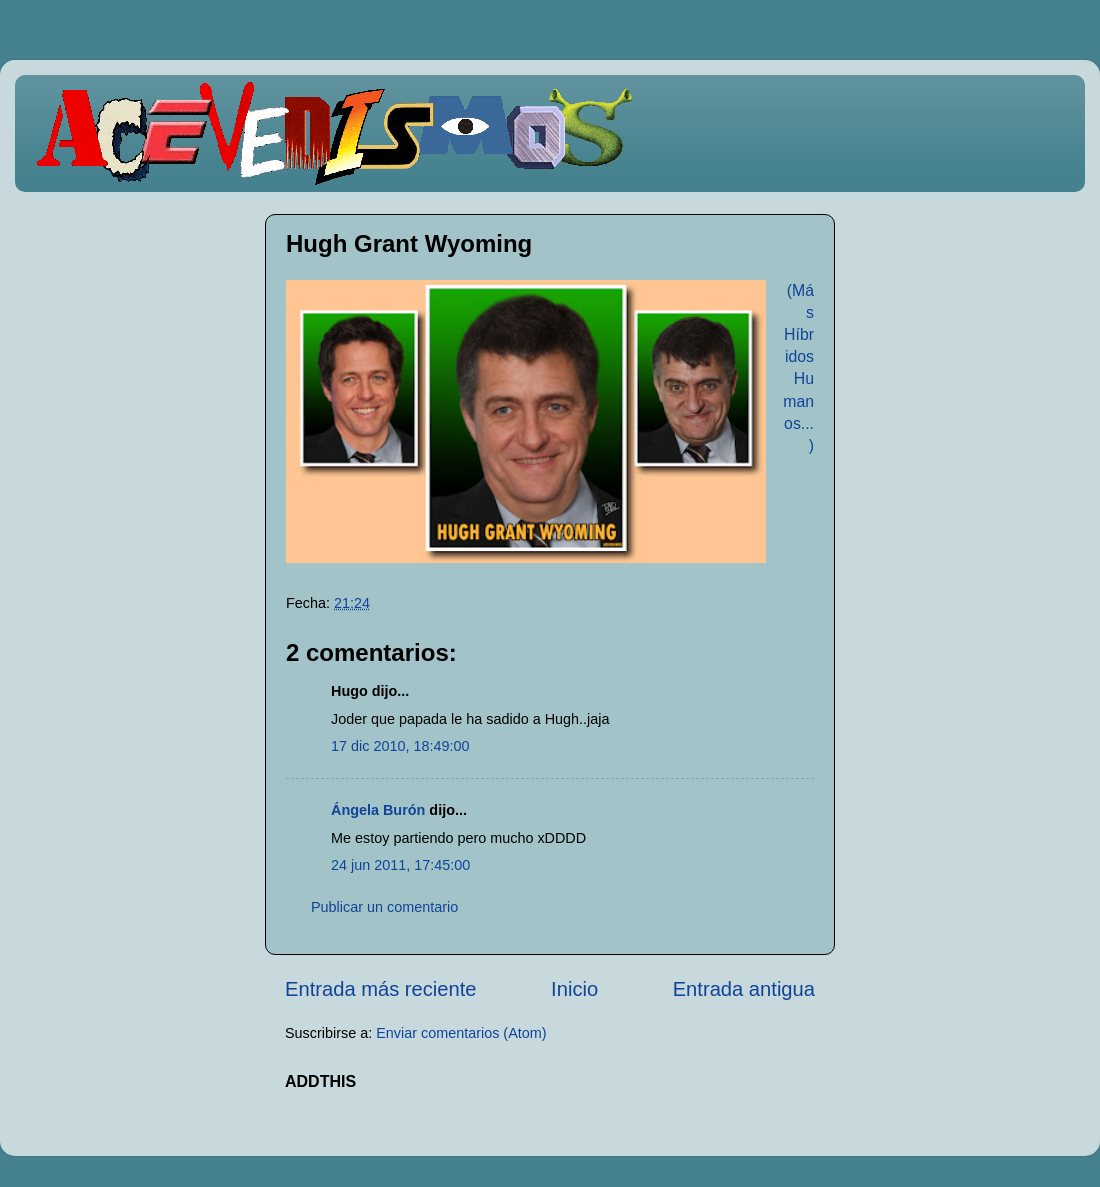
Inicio (574, 989)
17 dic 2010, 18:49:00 (400, 746)
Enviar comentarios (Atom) (461, 1033)
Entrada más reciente (381, 989)
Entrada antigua (744, 989)
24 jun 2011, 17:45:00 (400, 865)
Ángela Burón (378, 810)
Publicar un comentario (384, 907)
